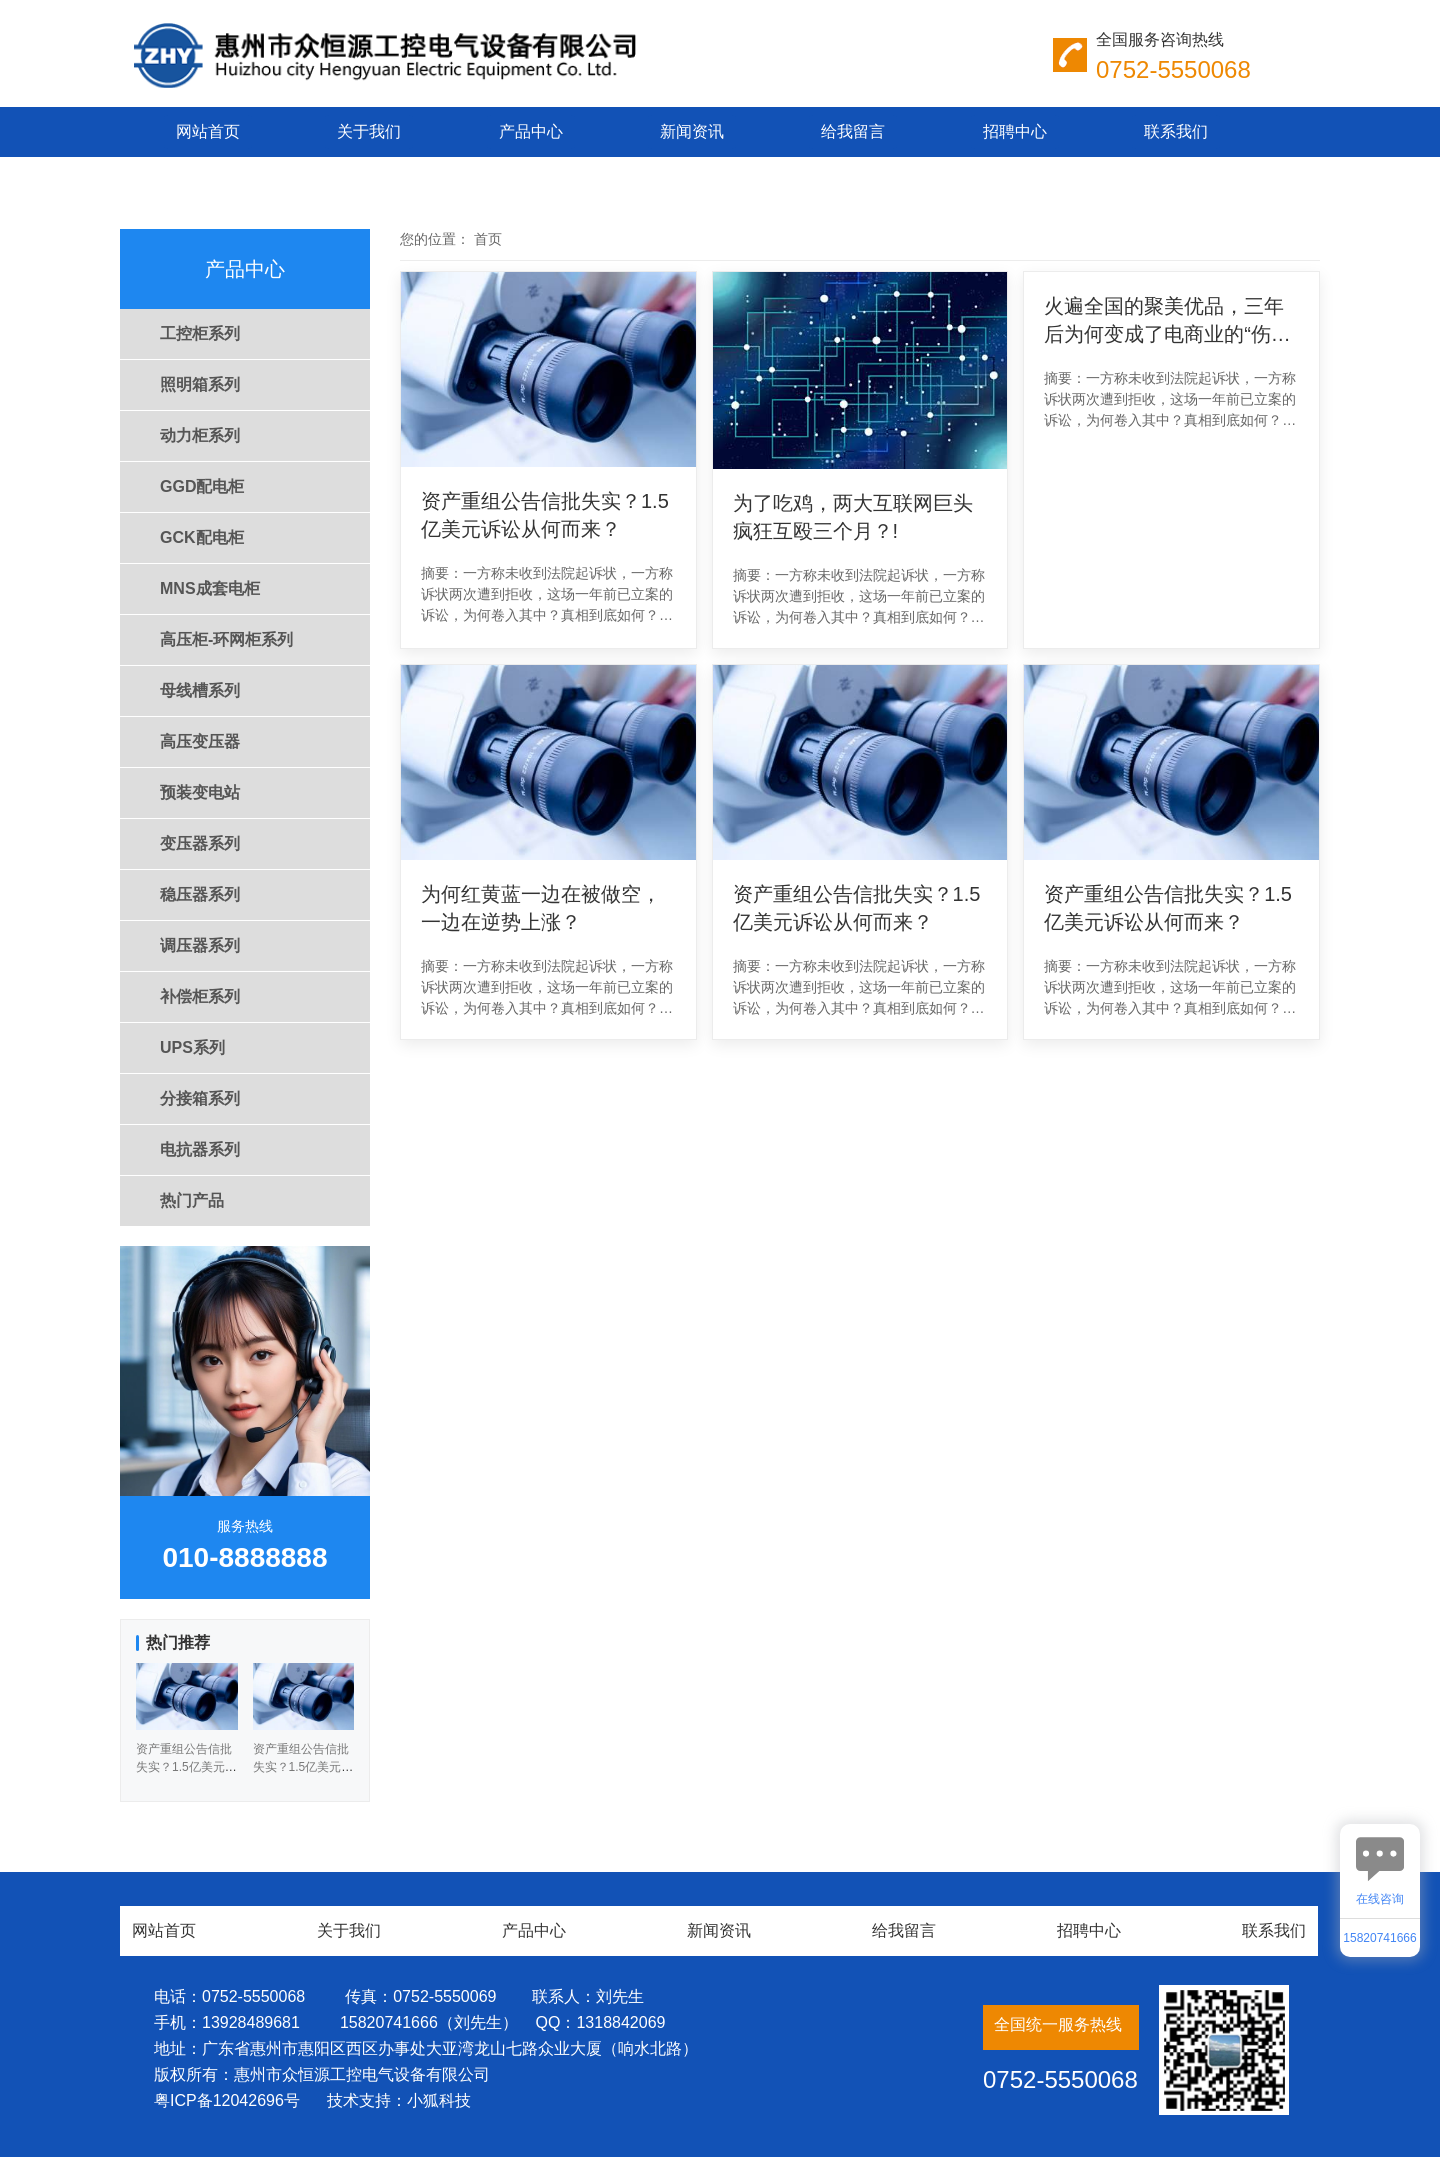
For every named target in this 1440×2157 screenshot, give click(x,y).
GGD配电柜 (202, 486)
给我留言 (853, 131)
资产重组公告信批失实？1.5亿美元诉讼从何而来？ (545, 515)
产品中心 (531, 131)
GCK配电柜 (202, 537)
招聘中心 (1015, 131)
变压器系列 (200, 843)
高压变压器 (200, 741)
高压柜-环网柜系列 (226, 639)
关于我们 (369, 131)
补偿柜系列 (200, 996)
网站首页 (208, 131)
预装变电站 (200, 792)
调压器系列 (200, 945)
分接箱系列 (200, 1098)
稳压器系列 (200, 894)
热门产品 (192, 1200)
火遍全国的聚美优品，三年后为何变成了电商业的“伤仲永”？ (1167, 321)
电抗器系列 (200, 1149)
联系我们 (1176, 131)
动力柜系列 (200, 435)
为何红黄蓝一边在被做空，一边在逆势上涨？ (541, 908)
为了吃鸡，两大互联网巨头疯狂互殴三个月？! (853, 517)
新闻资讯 (692, 131)
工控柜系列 (200, 333)
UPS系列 (192, 1047)
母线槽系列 (200, 690)
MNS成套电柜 (210, 588)
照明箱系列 (200, 384)
